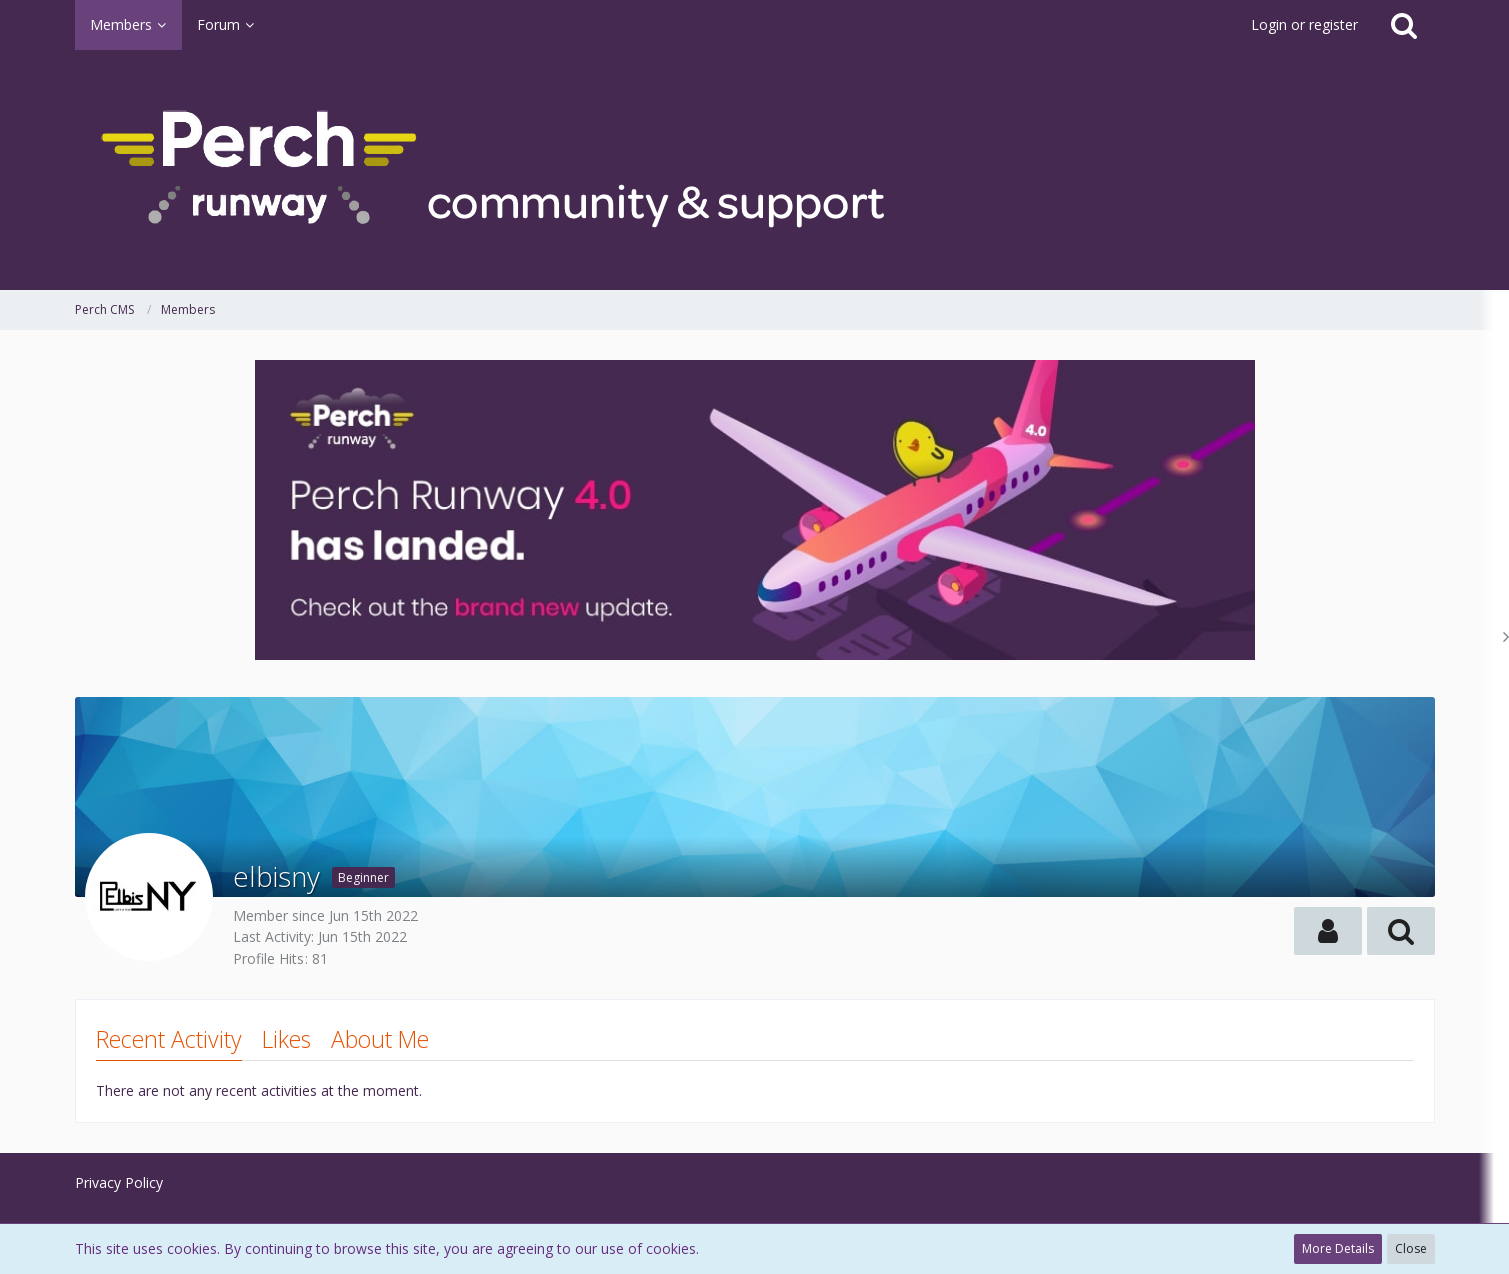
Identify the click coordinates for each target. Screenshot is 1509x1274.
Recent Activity (169, 1039)
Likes (286, 1039)
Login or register (1304, 24)
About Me (380, 1039)
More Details (1338, 1248)
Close (1411, 1248)
